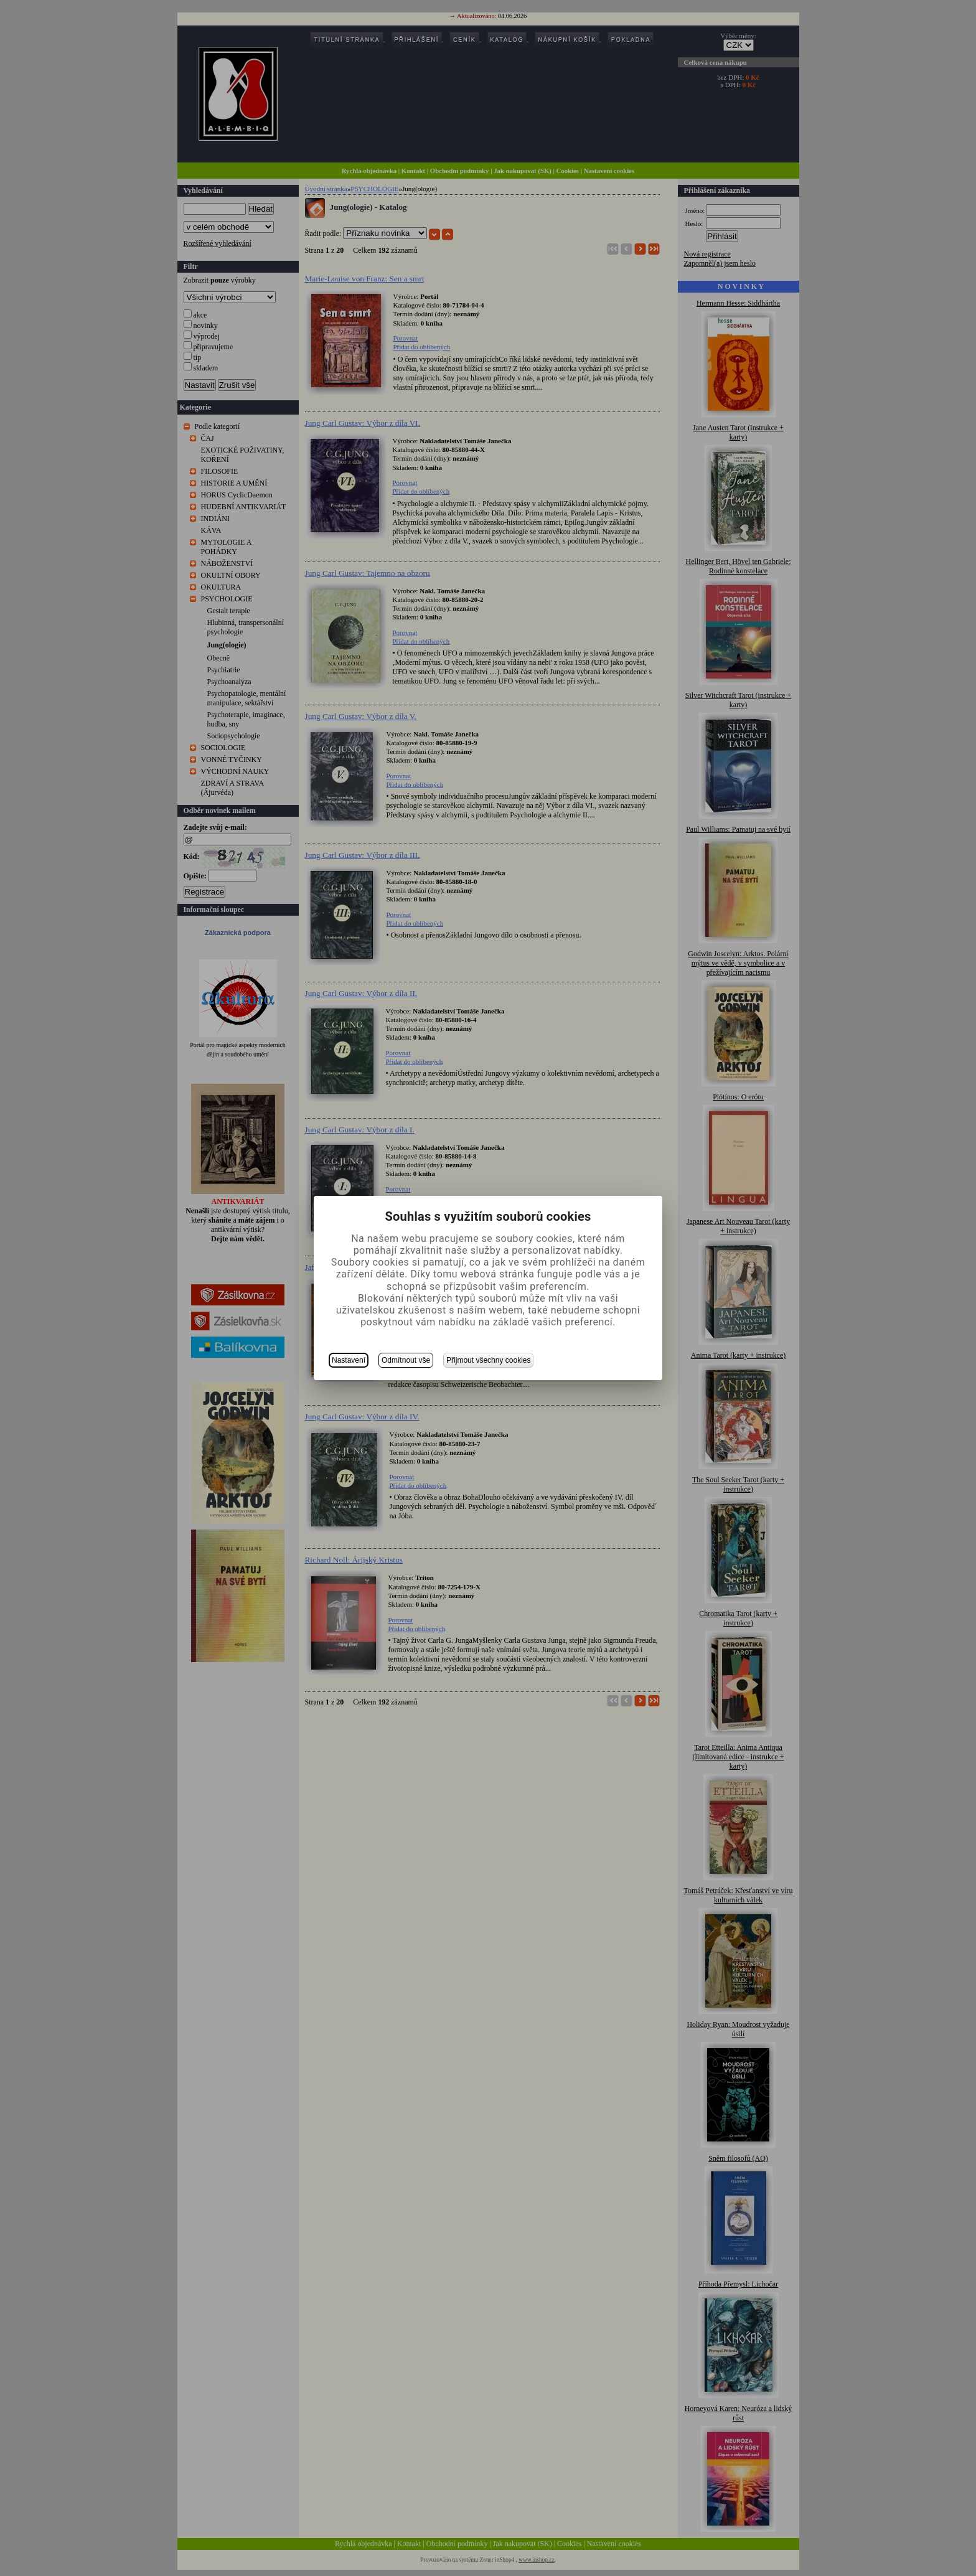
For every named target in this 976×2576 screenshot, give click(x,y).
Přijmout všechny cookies (488, 1360)
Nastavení (348, 1360)
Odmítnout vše (406, 1360)
